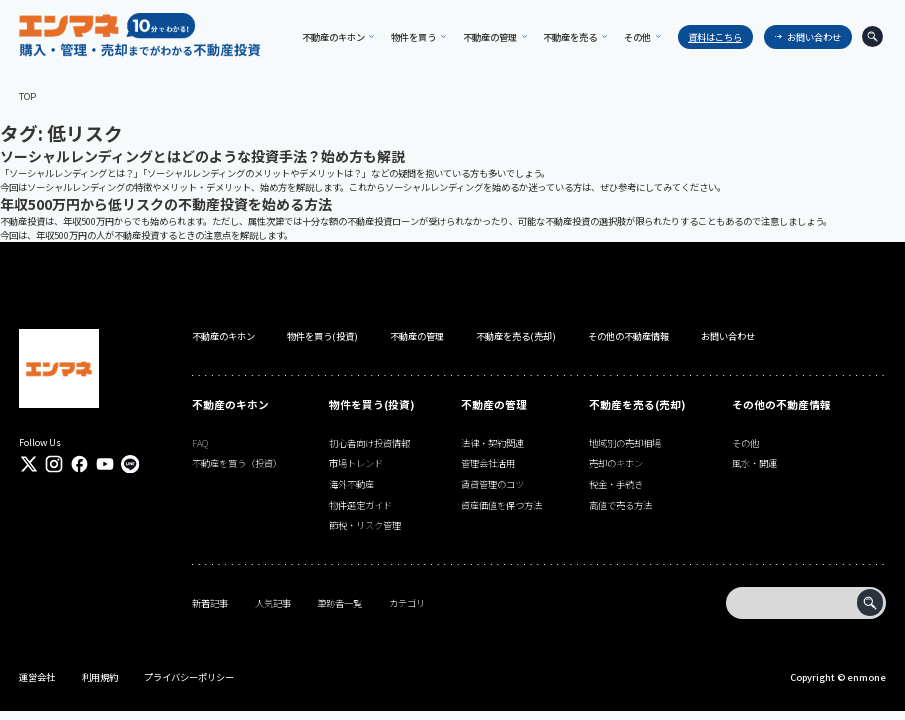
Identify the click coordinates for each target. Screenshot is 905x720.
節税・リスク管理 (365, 525)
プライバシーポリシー (189, 677)
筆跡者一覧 (339, 603)
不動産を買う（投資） (237, 463)
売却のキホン (616, 463)
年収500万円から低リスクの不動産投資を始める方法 (166, 204)
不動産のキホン (223, 336)
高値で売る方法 (620, 505)
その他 (745, 443)
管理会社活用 (488, 463)
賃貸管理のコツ (492, 484)
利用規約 (100, 677)
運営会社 (37, 677)
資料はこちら (712, 37)
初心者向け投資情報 (369, 443)
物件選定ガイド (360, 505)
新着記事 (210, 603)
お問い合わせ (811, 37)
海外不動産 (351, 484)
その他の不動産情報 (628, 336)
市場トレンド (356, 463)
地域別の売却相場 (625, 443)
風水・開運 (754, 463)
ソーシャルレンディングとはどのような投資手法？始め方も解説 (202, 156)
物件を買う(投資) (322, 336)
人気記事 (273, 603)
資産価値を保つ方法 (501, 505)
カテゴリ (407, 603)
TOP (27, 96)
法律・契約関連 (492, 443)
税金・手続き (616, 484)
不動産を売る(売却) (516, 336)
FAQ (200, 443)
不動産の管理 (417, 336)
